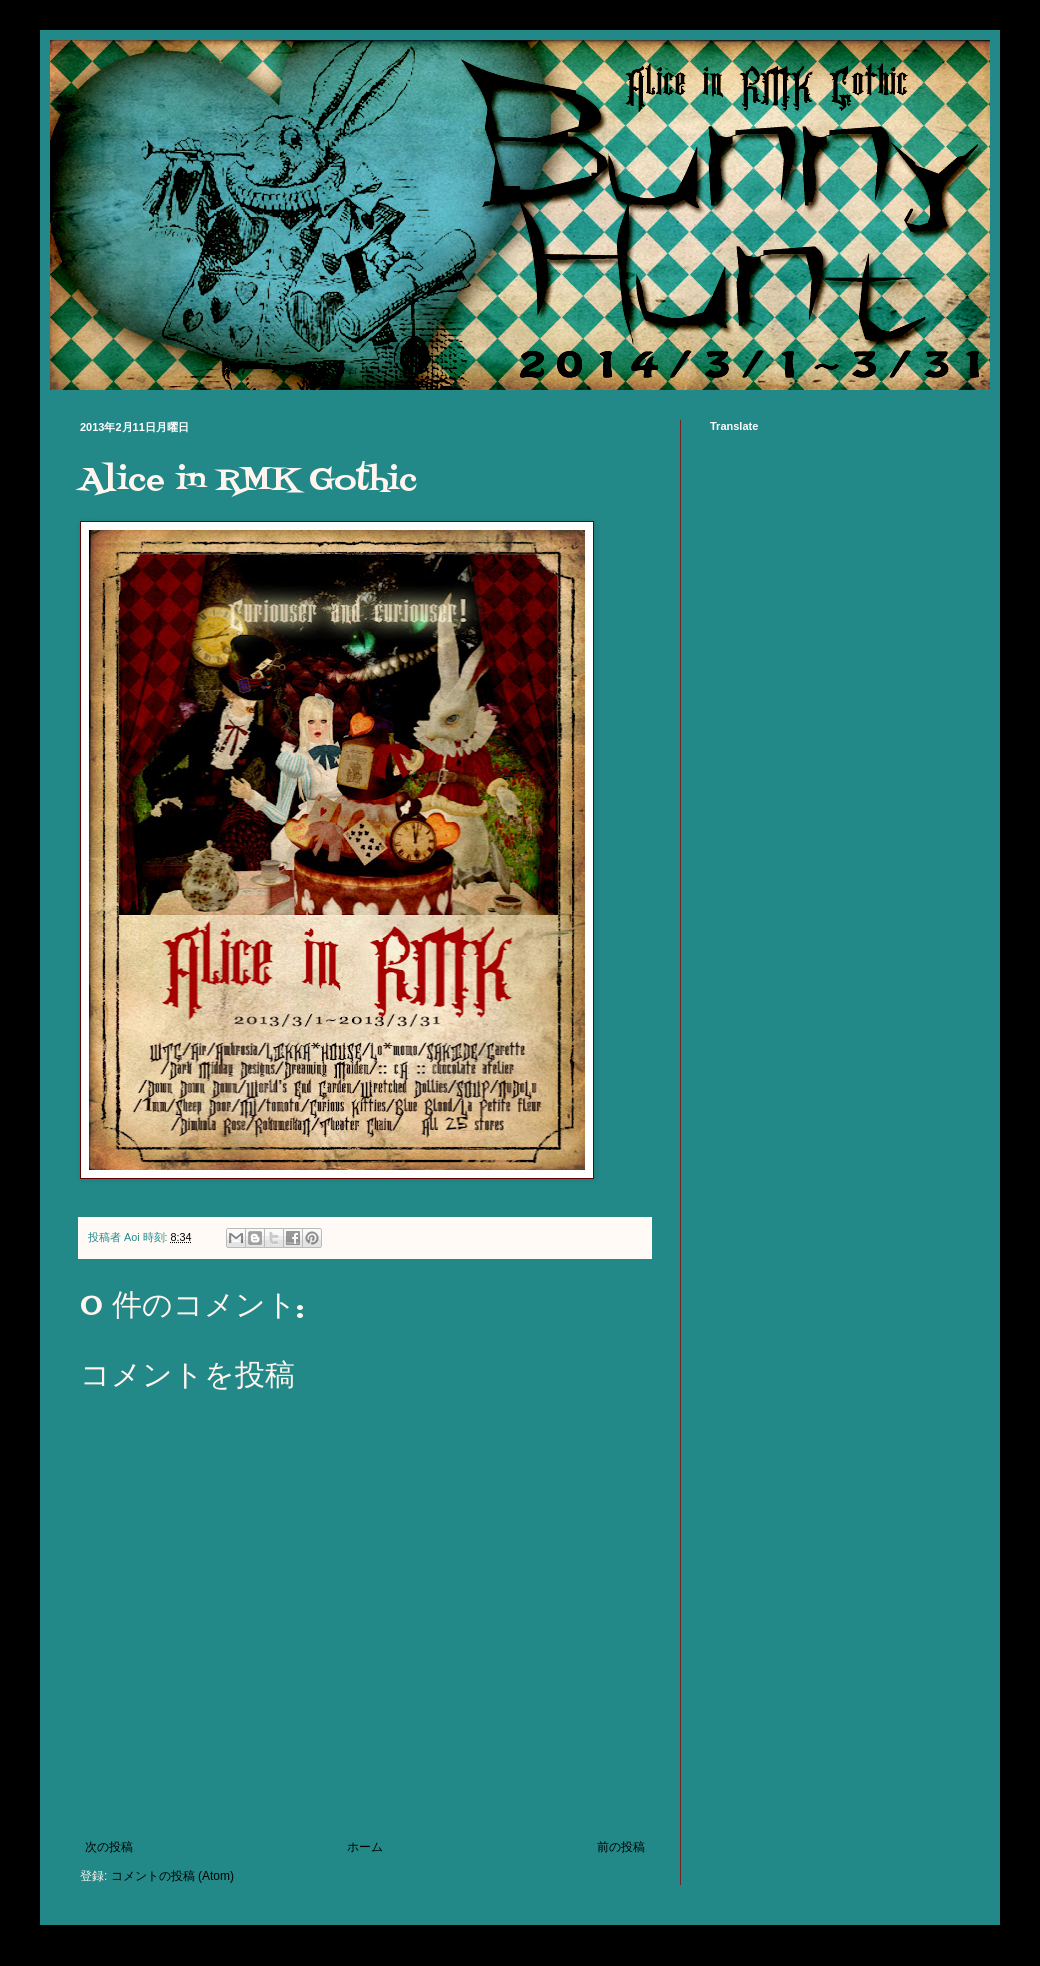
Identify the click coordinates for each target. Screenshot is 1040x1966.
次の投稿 (109, 1847)
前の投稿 (621, 1847)
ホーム (365, 1847)
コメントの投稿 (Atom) (172, 1876)
